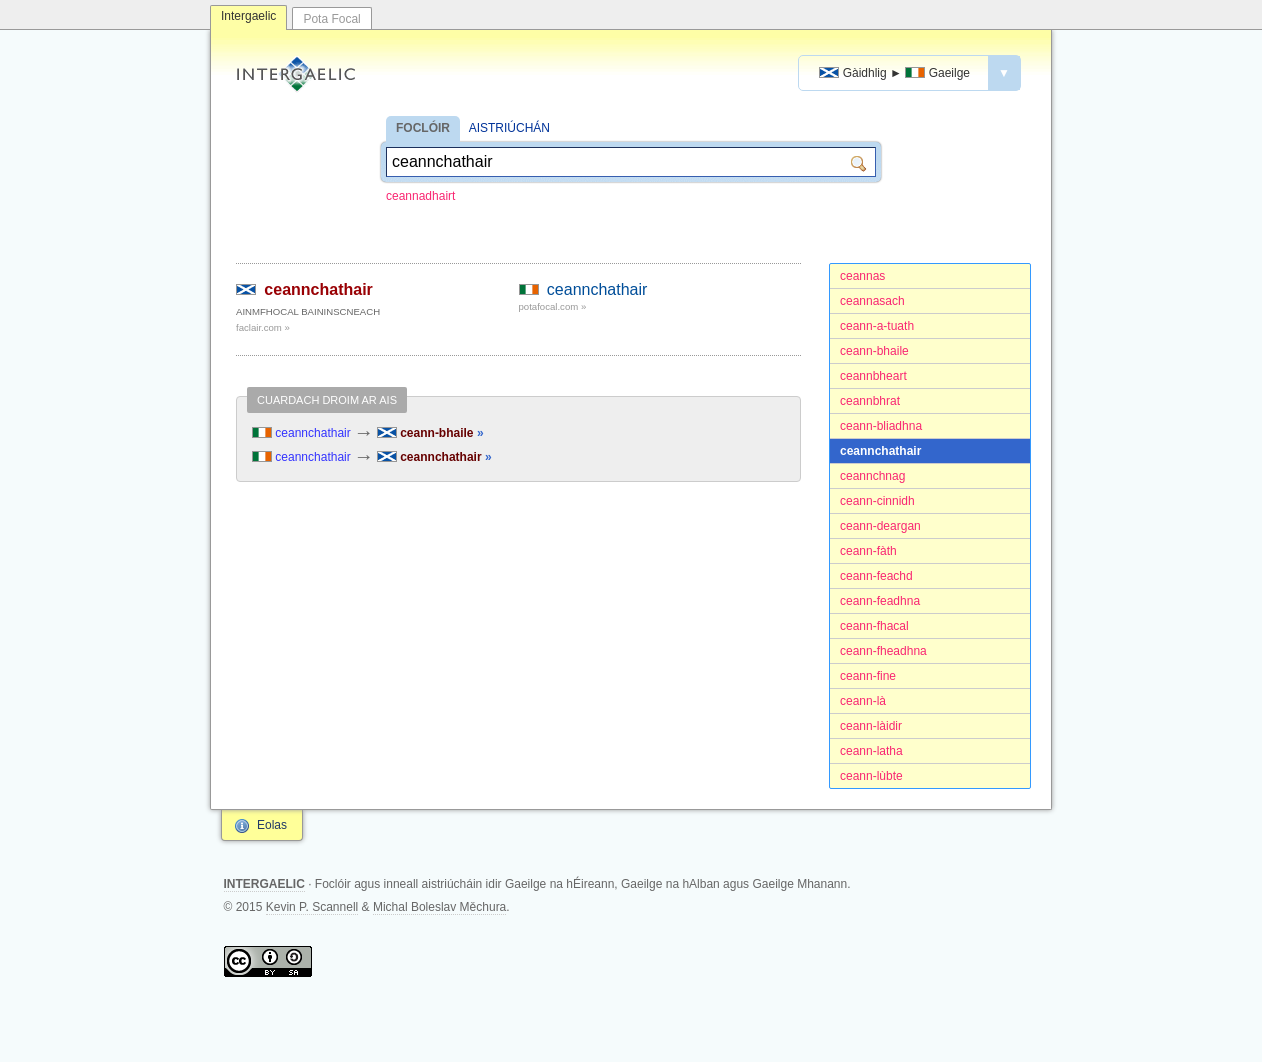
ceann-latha (871, 751)
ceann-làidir (871, 726)
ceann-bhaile (874, 351)
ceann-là (863, 701)
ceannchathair (880, 451)
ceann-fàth (868, 551)
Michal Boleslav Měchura (439, 907)
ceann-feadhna (880, 601)
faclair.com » (263, 327)
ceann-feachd (876, 576)
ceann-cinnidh (877, 501)
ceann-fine (868, 676)
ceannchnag (872, 476)
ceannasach (872, 301)
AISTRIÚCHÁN (509, 128)
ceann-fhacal (874, 626)
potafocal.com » (553, 306)
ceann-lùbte (871, 776)
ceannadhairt (420, 196)
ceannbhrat (870, 401)
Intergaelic (248, 16)
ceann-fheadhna (883, 651)
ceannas (862, 276)
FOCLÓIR (423, 128)
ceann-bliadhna (881, 426)
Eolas (272, 825)
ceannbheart (873, 376)
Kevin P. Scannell (312, 907)
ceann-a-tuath (877, 326)
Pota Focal (331, 19)
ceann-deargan (880, 526)
